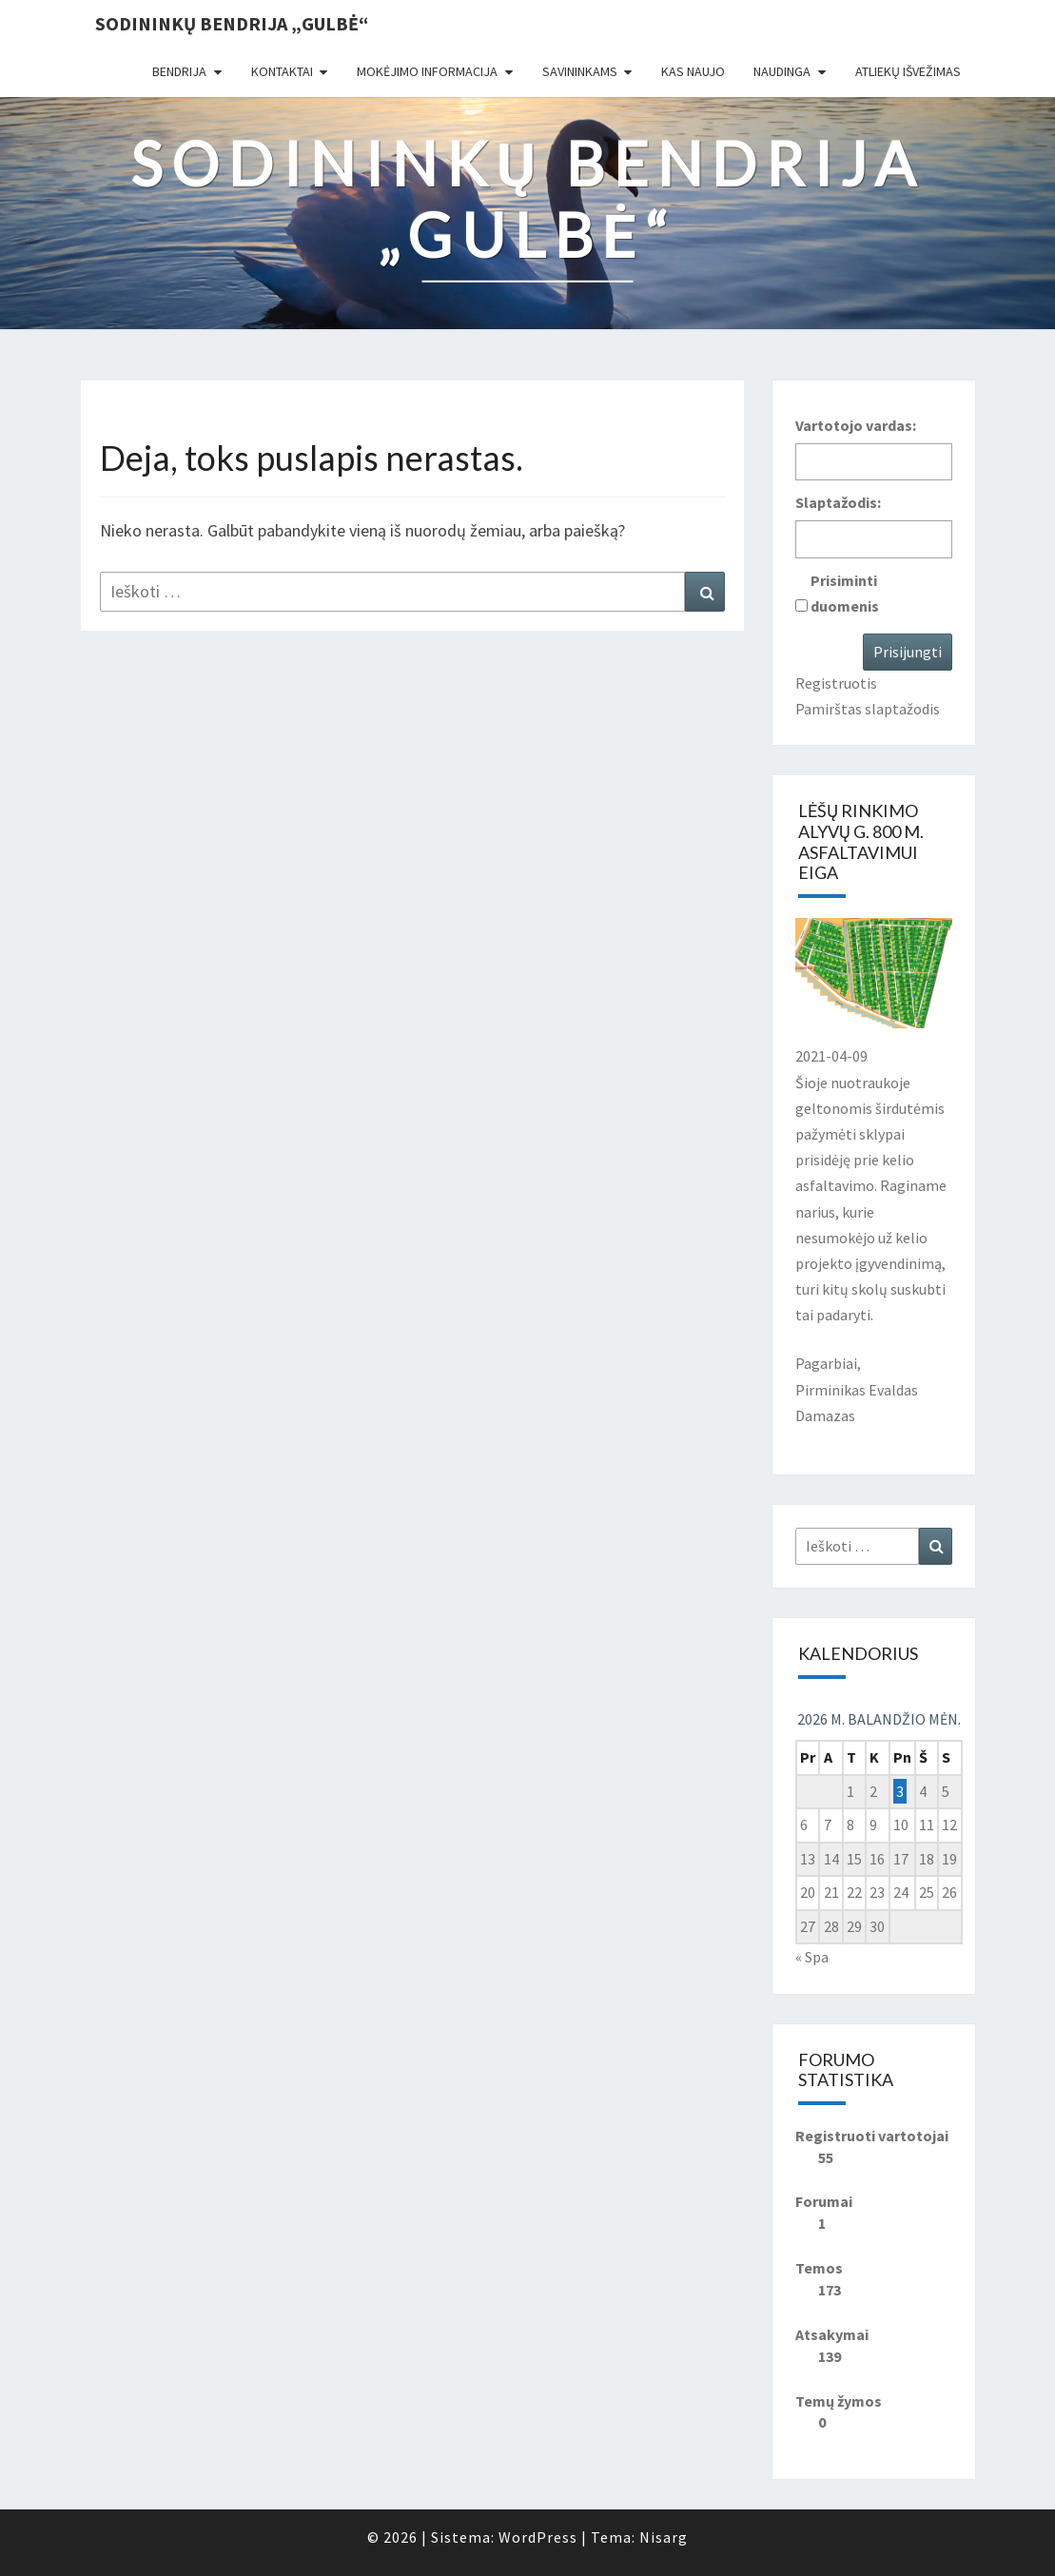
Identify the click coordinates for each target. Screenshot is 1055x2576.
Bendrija (179, 71)
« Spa (812, 1956)
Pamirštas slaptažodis (867, 708)
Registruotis (836, 683)
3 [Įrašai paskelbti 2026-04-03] (900, 1791)
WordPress (537, 2537)
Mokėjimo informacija (427, 71)
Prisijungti (907, 651)
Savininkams (579, 71)
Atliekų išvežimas (908, 71)
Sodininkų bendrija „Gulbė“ (231, 23)
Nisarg (663, 2537)
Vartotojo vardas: (855, 425)
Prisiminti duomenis (845, 593)
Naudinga (782, 71)
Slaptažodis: (838, 502)
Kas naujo (693, 71)
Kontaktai (282, 71)
